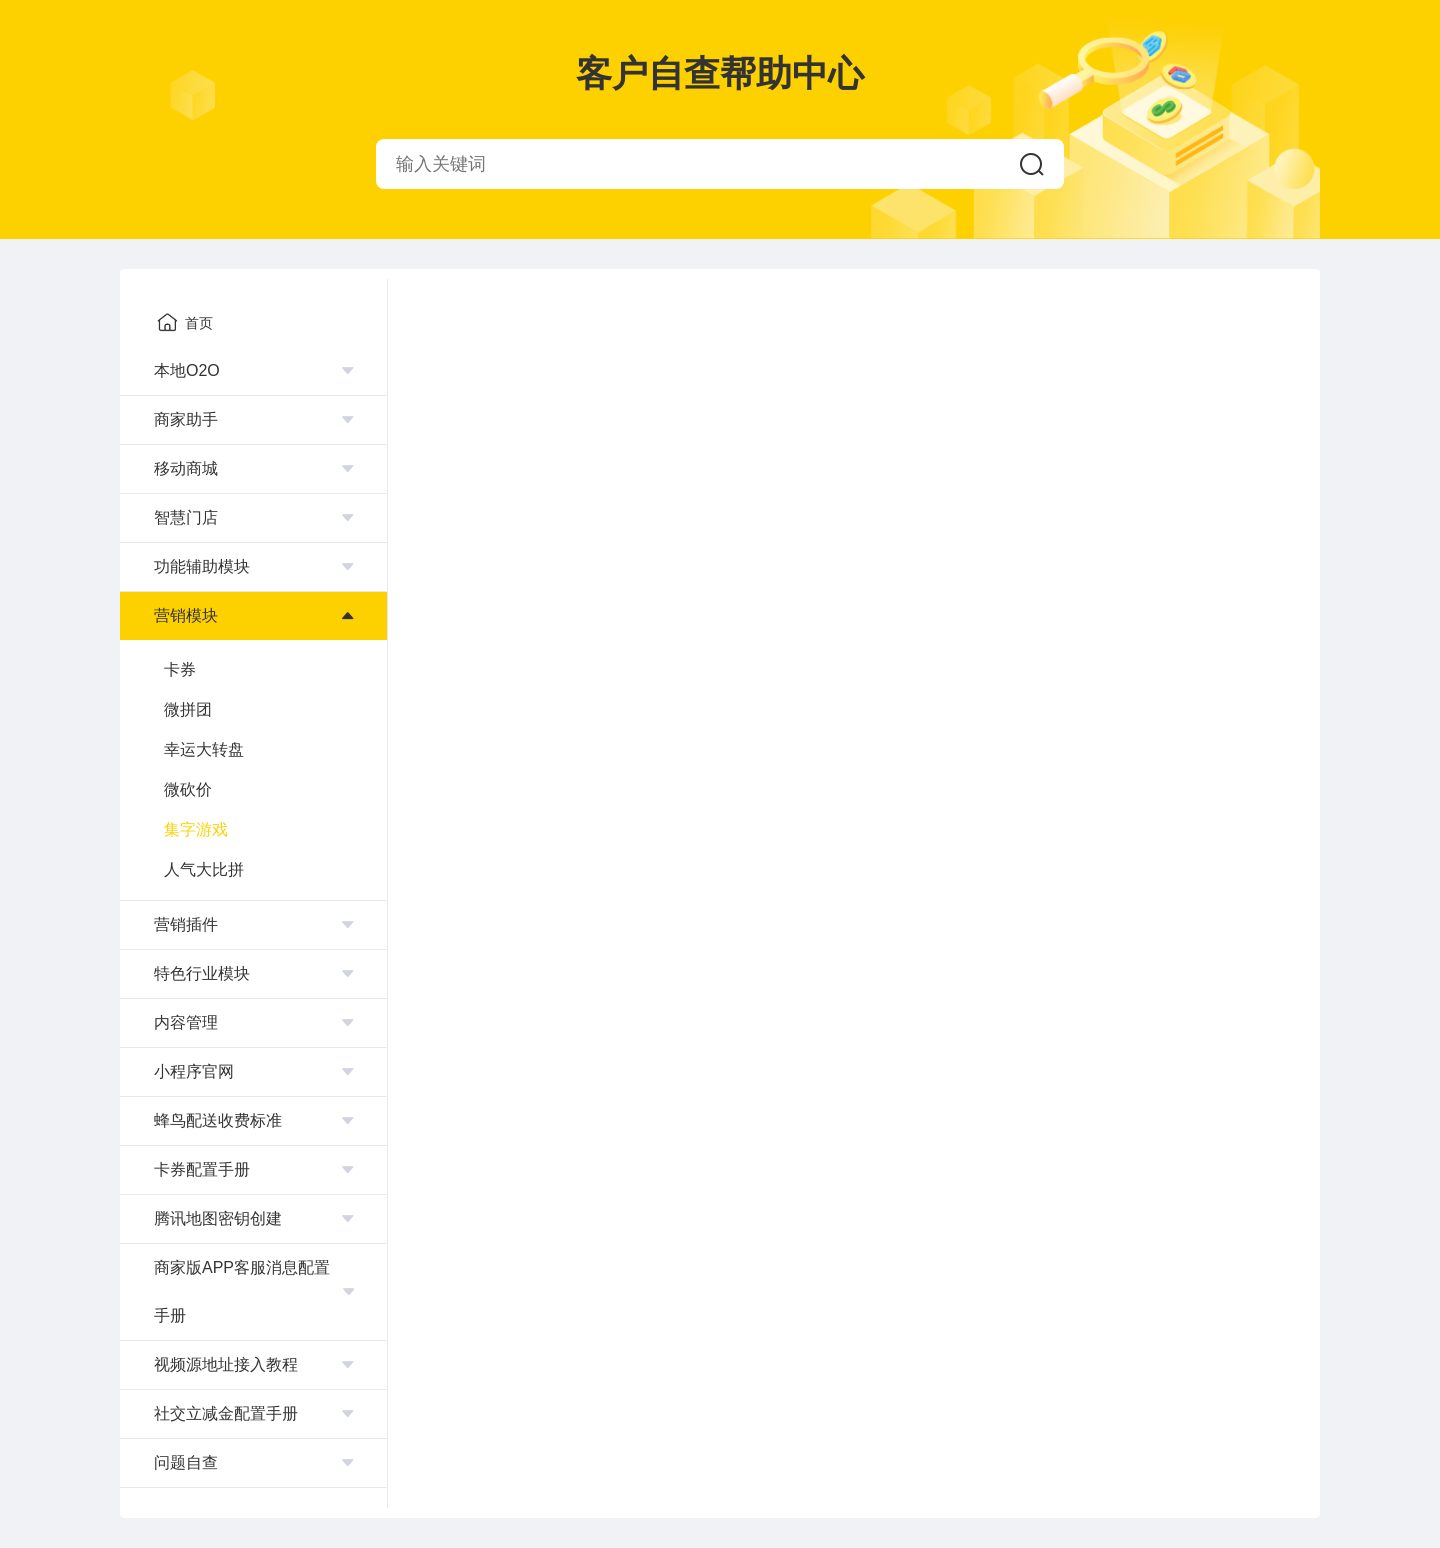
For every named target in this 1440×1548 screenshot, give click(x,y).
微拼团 (188, 709)
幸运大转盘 (204, 749)
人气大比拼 (204, 869)
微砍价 (188, 789)
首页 (185, 322)
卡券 (180, 669)
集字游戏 (196, 829)
